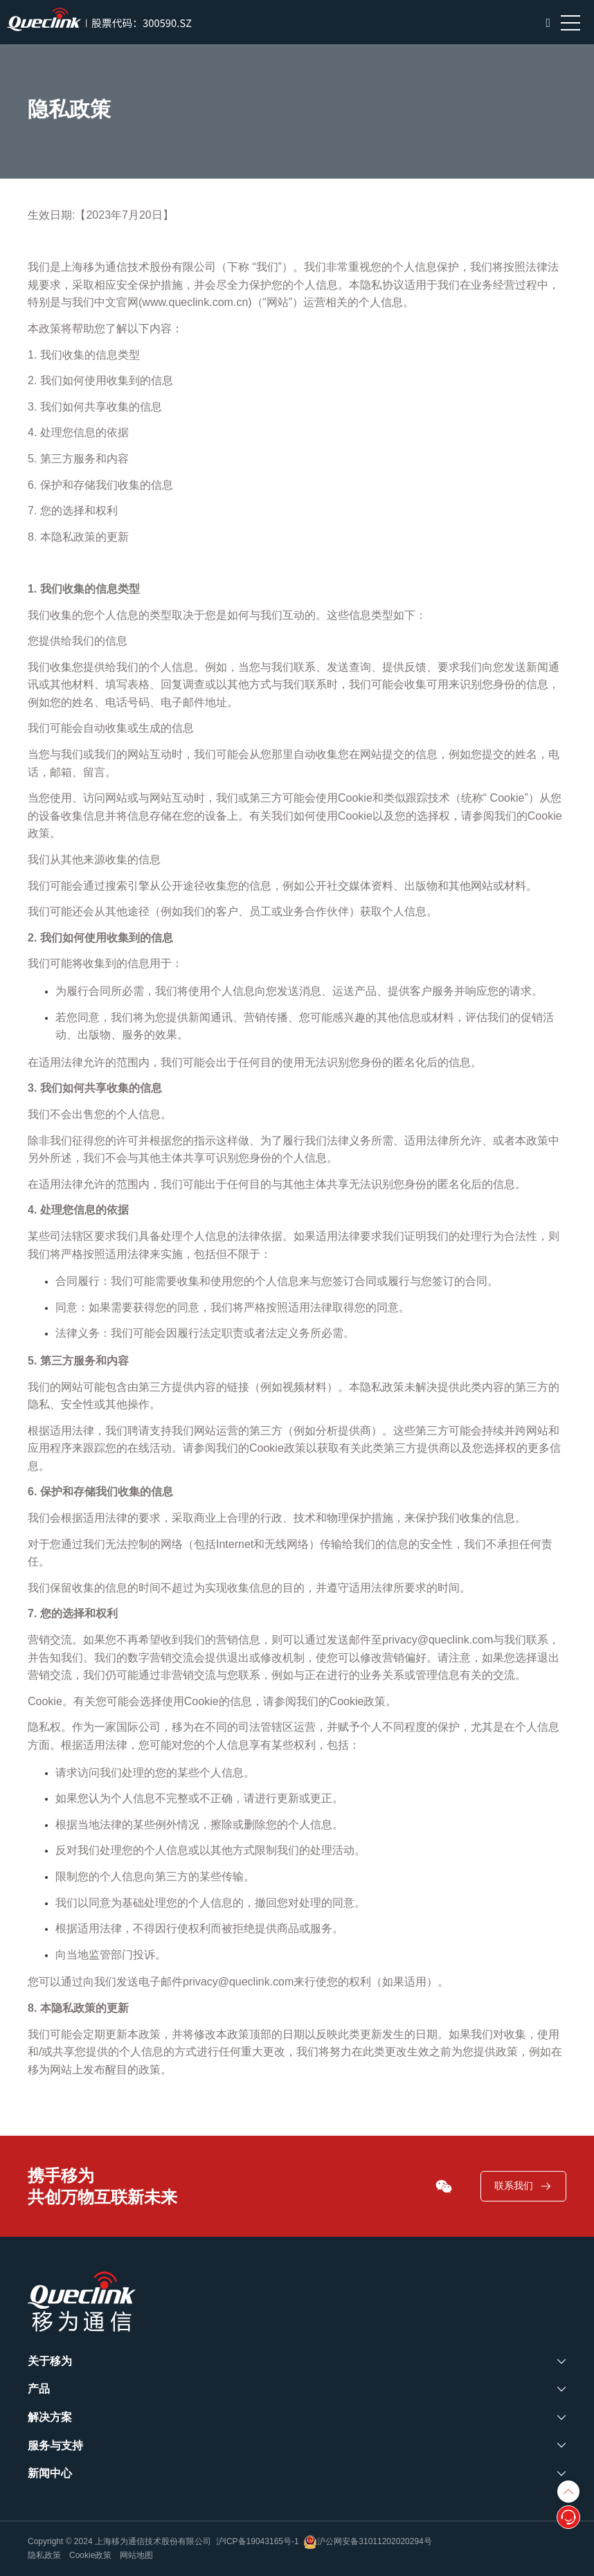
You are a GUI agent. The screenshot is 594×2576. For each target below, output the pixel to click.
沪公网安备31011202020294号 (367, 2541)
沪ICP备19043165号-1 (257, 2541)
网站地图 (136, 2555)
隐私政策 (44, 2555)
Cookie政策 (90, 2555)
